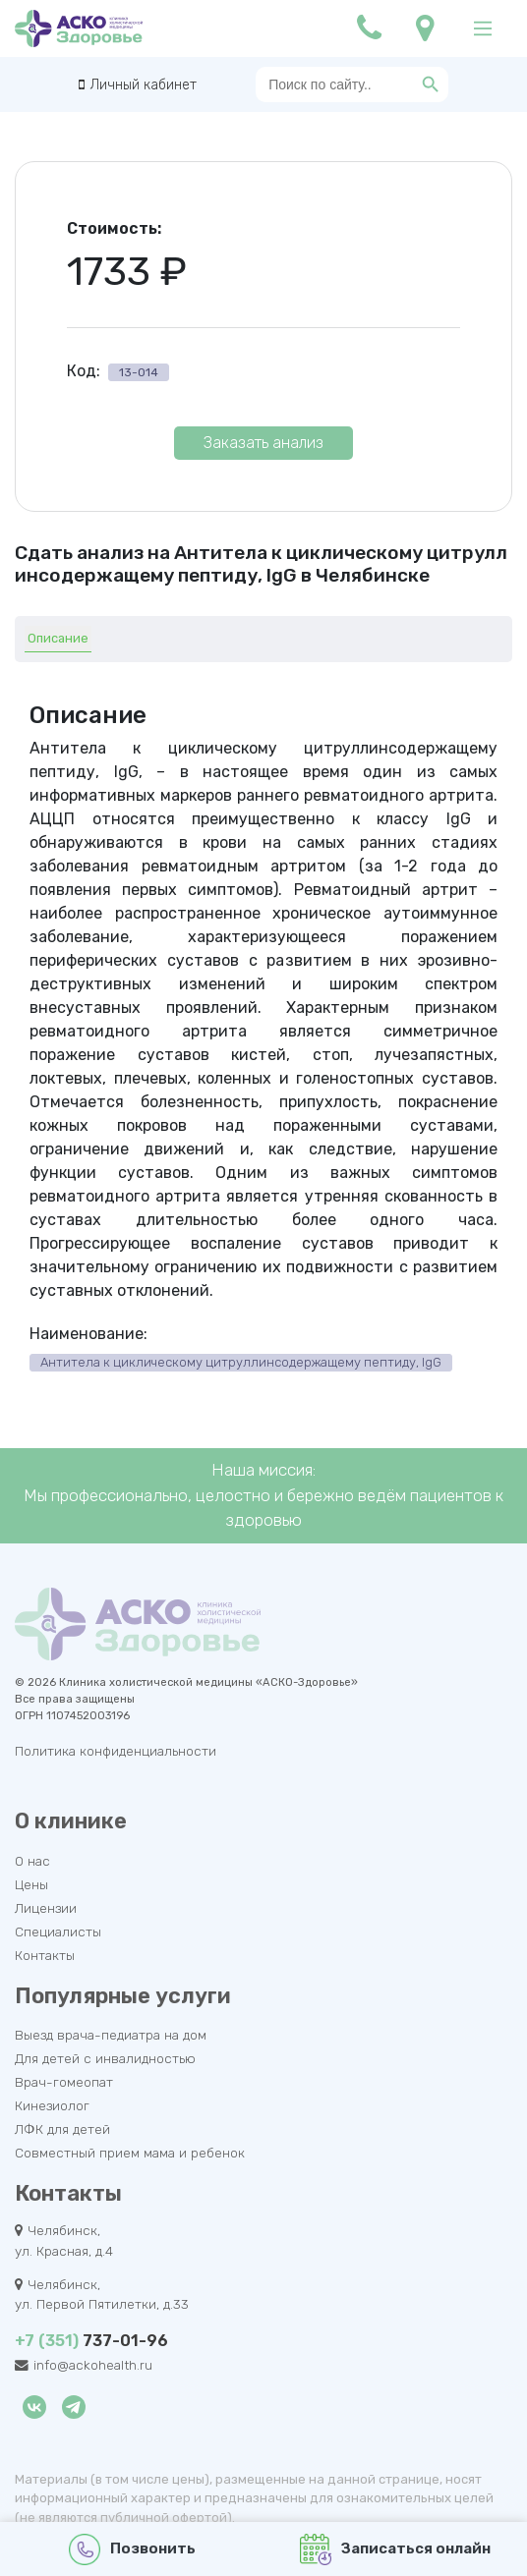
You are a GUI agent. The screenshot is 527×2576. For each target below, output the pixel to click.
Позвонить (132, 2549)
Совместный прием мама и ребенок (130, 2152)
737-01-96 (91, 2340)
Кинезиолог (52, 2105)
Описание (58, 638)
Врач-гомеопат (64, 2082)
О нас (32, 1861)
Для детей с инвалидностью (105, 2058)
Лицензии (46, 1908)
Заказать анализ (263, 442)
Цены (31, 1884)
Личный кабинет (143, 85)
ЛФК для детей (62, 2129)
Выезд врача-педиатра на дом (110, 2035)
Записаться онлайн (396, 2549)
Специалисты (58, 1931)
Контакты (45, 1955)
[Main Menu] (482, 28)
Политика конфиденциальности (115, 1751)
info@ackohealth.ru (92, 2365)
